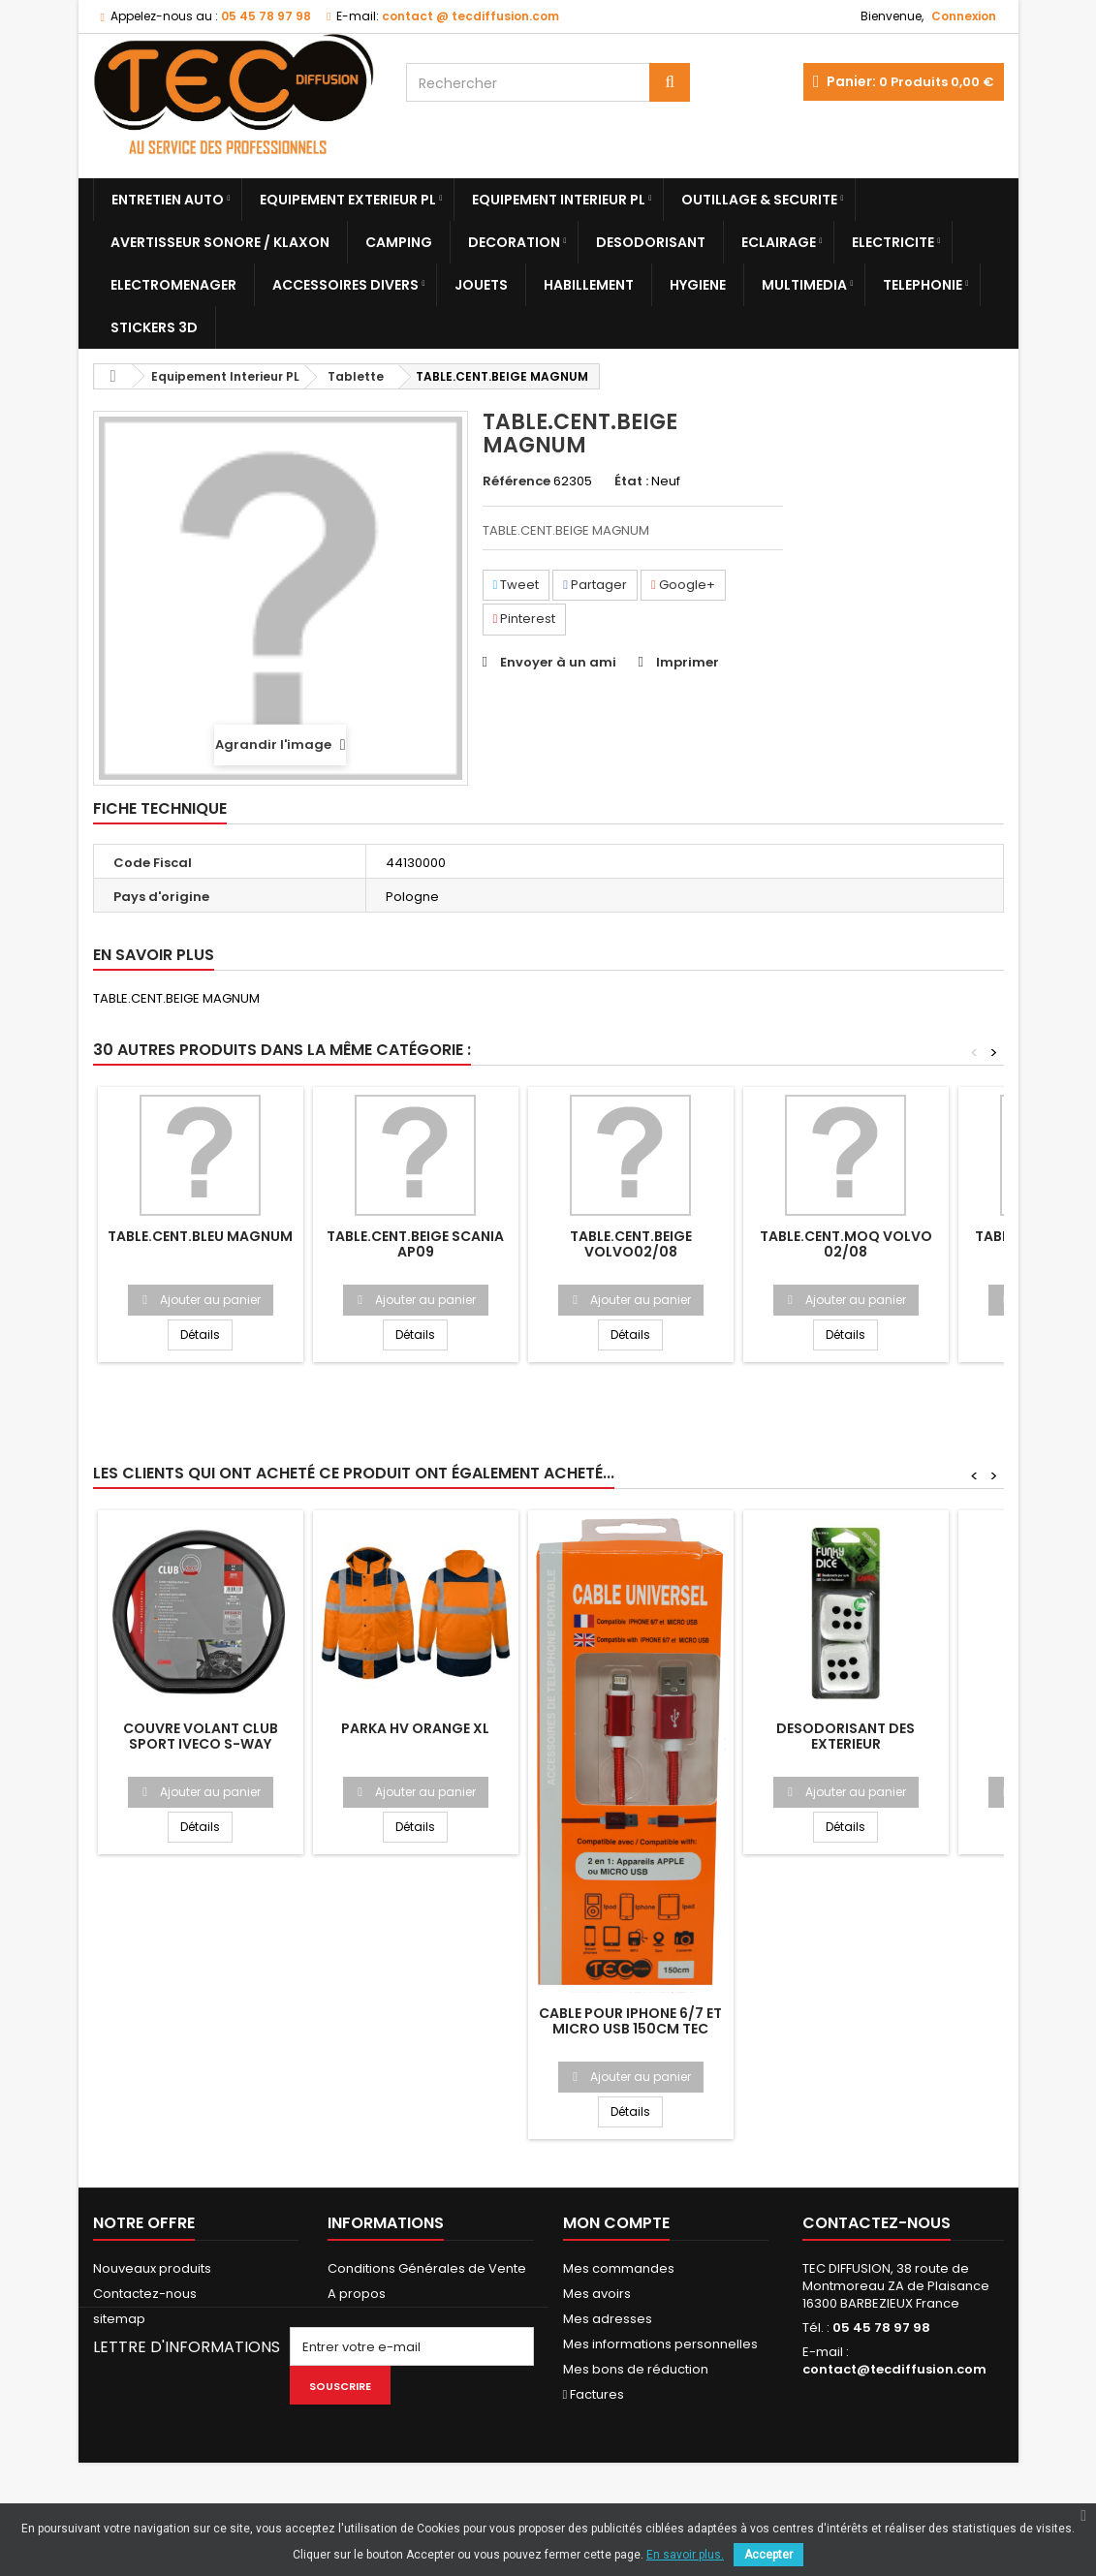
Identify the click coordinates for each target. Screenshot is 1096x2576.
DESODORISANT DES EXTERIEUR (845, 1736)
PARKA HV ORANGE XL (415, 1728)
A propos (357, 2293)
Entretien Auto (167, 199)
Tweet (516, 584)
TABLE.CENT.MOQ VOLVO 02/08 (846, 1243)
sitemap (119, 2319)
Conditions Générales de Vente (427, 2268)
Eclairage (778, 242)
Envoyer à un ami (558, 662)
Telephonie (922, 285)
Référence (516, 481)
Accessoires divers (345, 285)
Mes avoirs (597, 2293)
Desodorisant (650, 242)
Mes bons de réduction (635, 2369)
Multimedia (804, 285)
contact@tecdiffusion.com (894, 2369)
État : (631, 481)
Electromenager (173, 285)
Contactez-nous (145, 2293)
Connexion (963, 16)
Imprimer (687, 662)
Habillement (589, 285)
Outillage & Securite (759, 199)
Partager (595, 584)
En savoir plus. (685, 2554)
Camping (398, 242)
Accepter (768, 2554)
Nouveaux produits (152, 2268)
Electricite (893, 242)
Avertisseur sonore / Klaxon (219, 242)
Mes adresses (607, 2319)
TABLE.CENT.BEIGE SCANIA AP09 (415, 1243)
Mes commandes (618, 2268)
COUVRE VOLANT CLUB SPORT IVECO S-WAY (200, 1736)
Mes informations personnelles (660, 2344)
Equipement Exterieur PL (348, 199)
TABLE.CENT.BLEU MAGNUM (200, 1236)
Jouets (481, 285)
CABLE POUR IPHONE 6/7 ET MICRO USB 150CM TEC (630, 2020)
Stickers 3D (154, 327)
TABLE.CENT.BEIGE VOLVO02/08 (631, 1243)
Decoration (514, 242)
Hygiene (698, 285)
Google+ (683, 584)
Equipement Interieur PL (558, 199)
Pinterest (524, 618)
